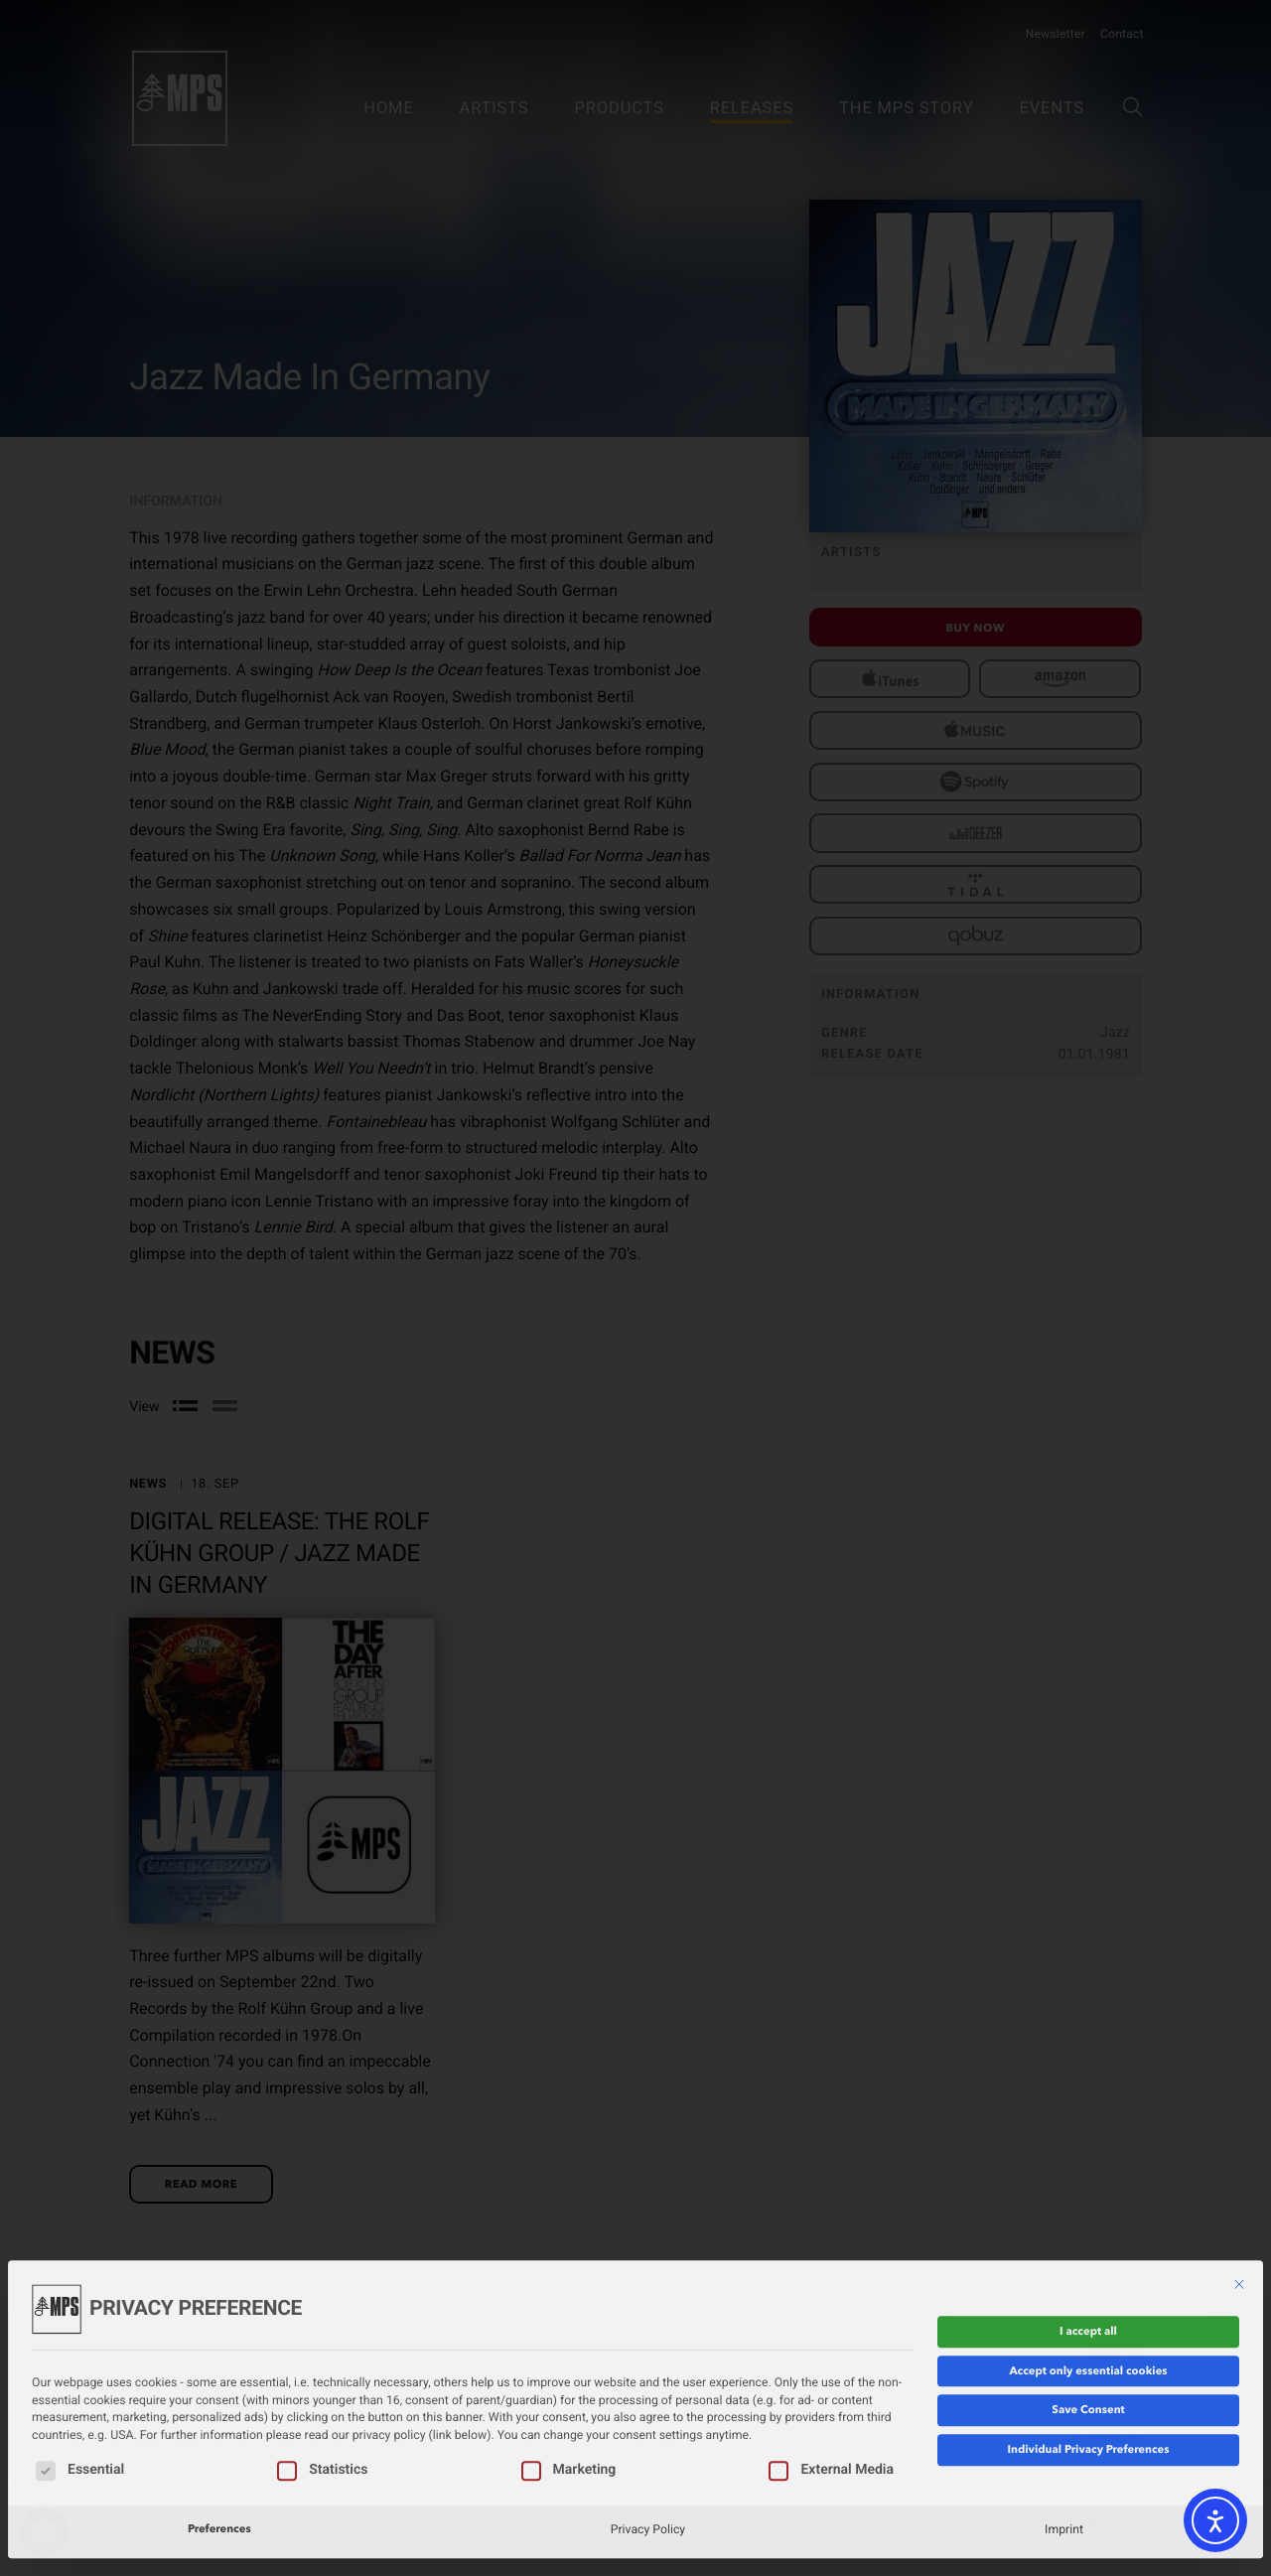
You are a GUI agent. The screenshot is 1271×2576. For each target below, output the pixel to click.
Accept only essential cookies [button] (1088, 2278)
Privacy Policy (648, 2437)
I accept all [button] (1088, 2239)
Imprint (1064, 2437)
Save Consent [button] (1088, 2318)
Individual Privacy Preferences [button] (1088, 2357)
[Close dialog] (1239, 2193)
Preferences (219, 2437)
